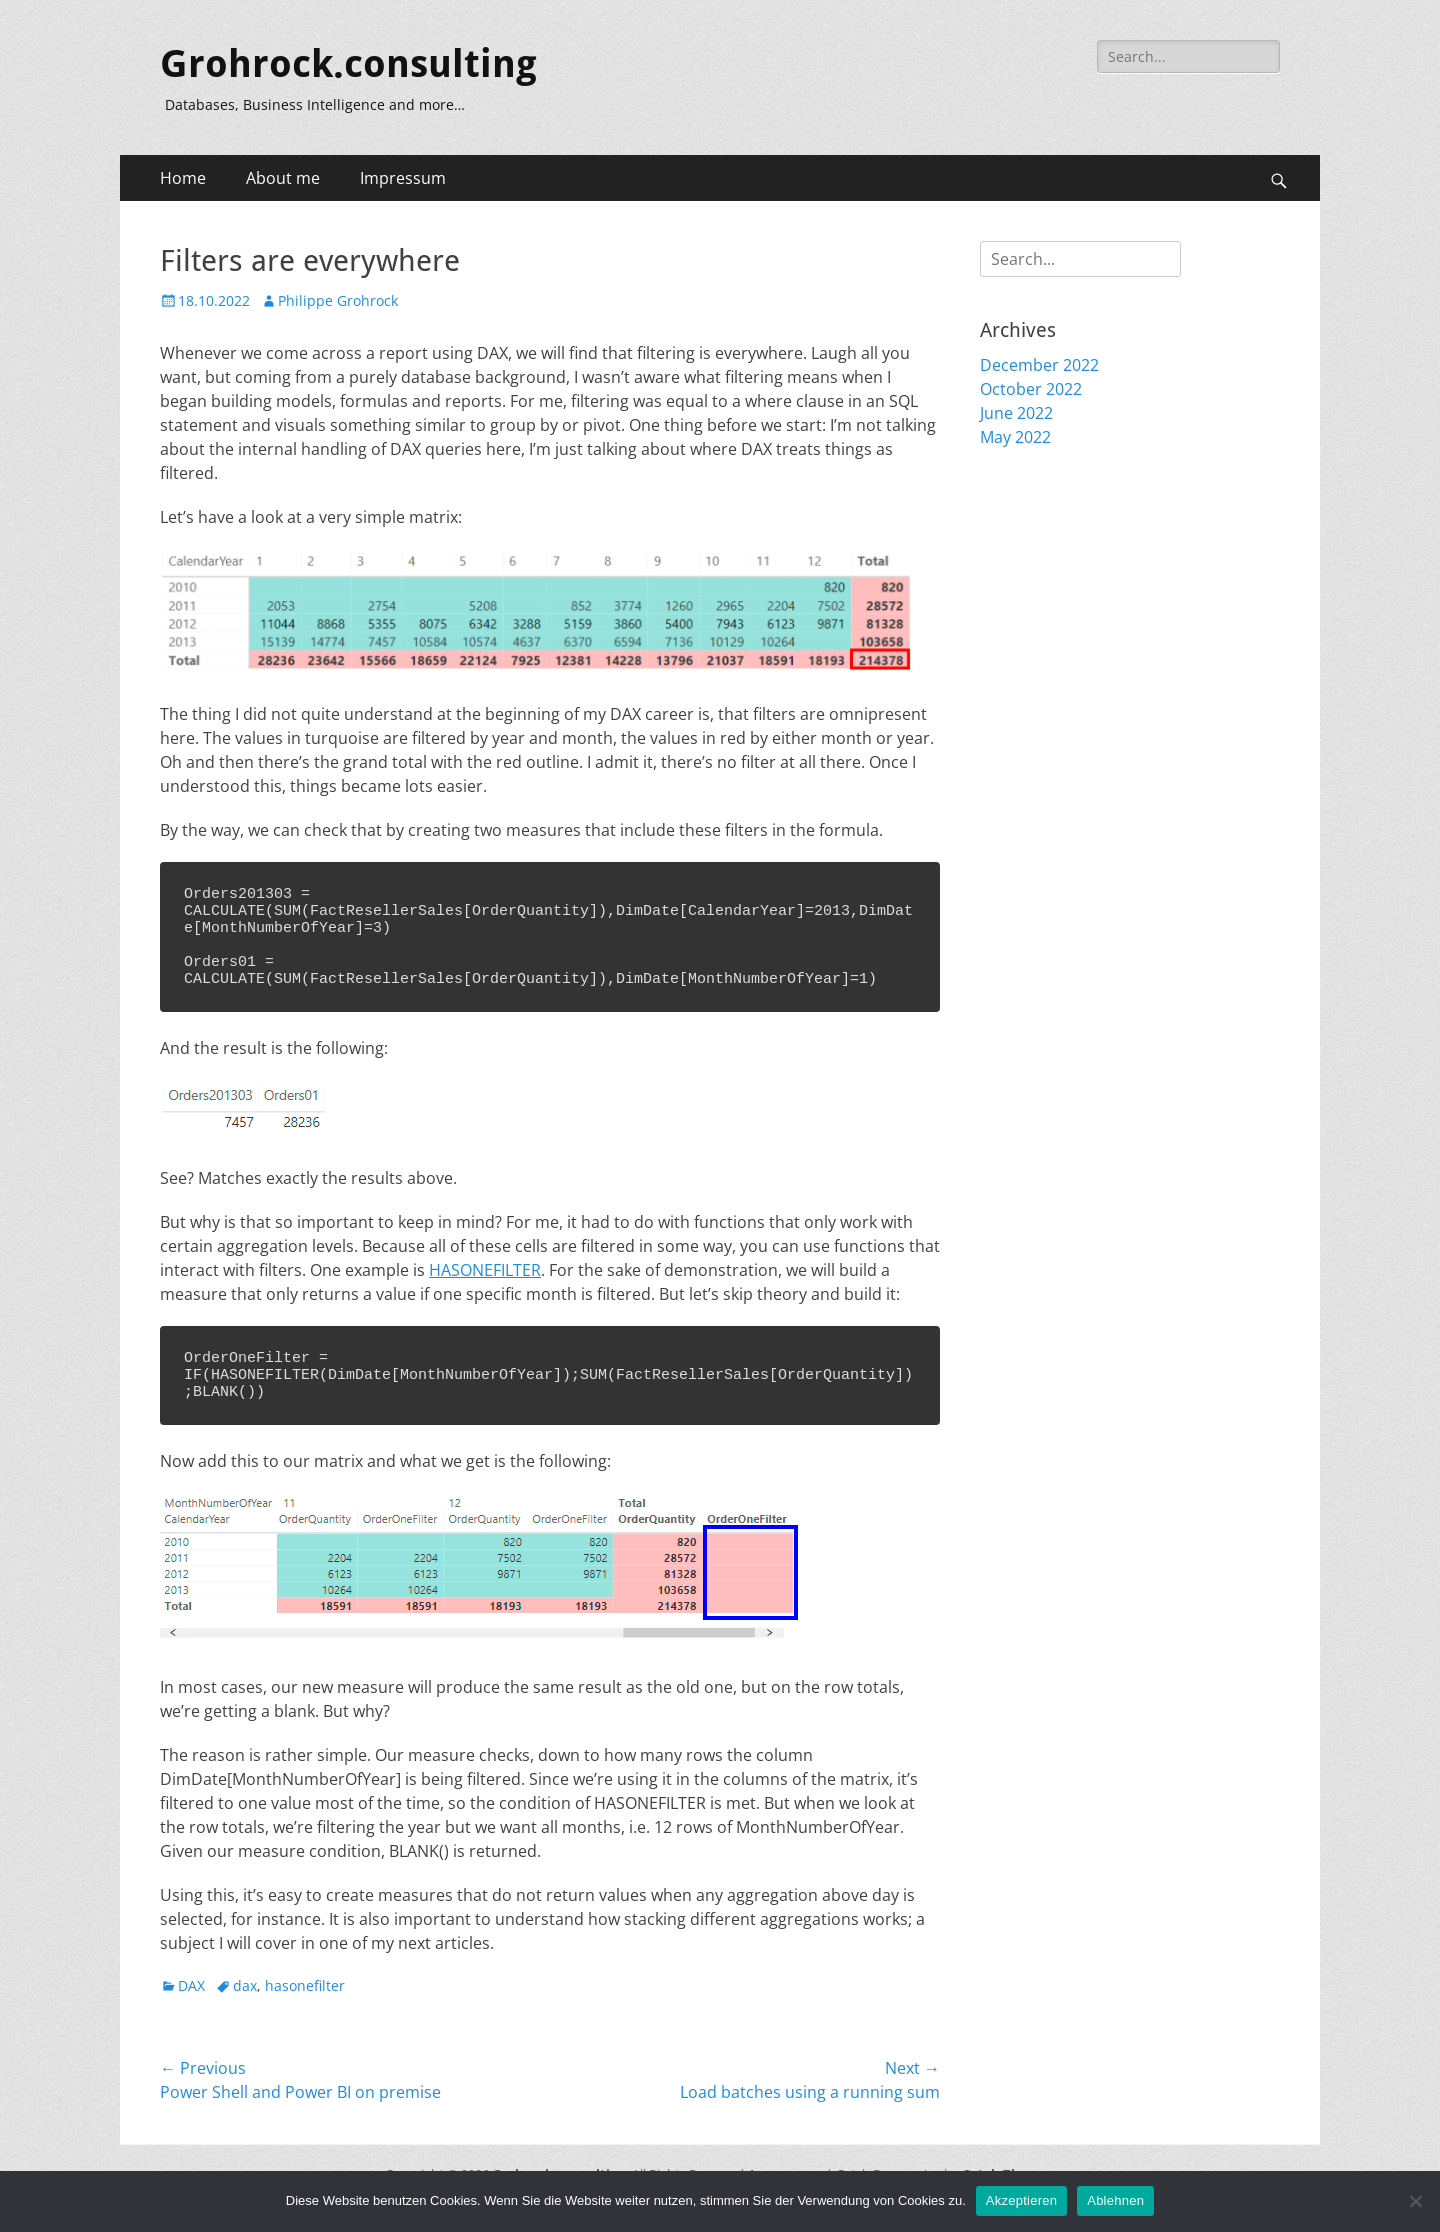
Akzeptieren (1021, 2200)
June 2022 (1016, 413)
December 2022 (1039, 365)
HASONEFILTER (485, 1288)
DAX (191, 2012)
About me (283, 178)
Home (183, 178)
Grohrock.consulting (348, 64)
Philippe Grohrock (338, 300)
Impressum (403, 178)
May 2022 (1015, 437)
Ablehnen (1115, 2200)
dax (245, 2012)
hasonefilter (305, 2012)
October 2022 (1031, 389)
